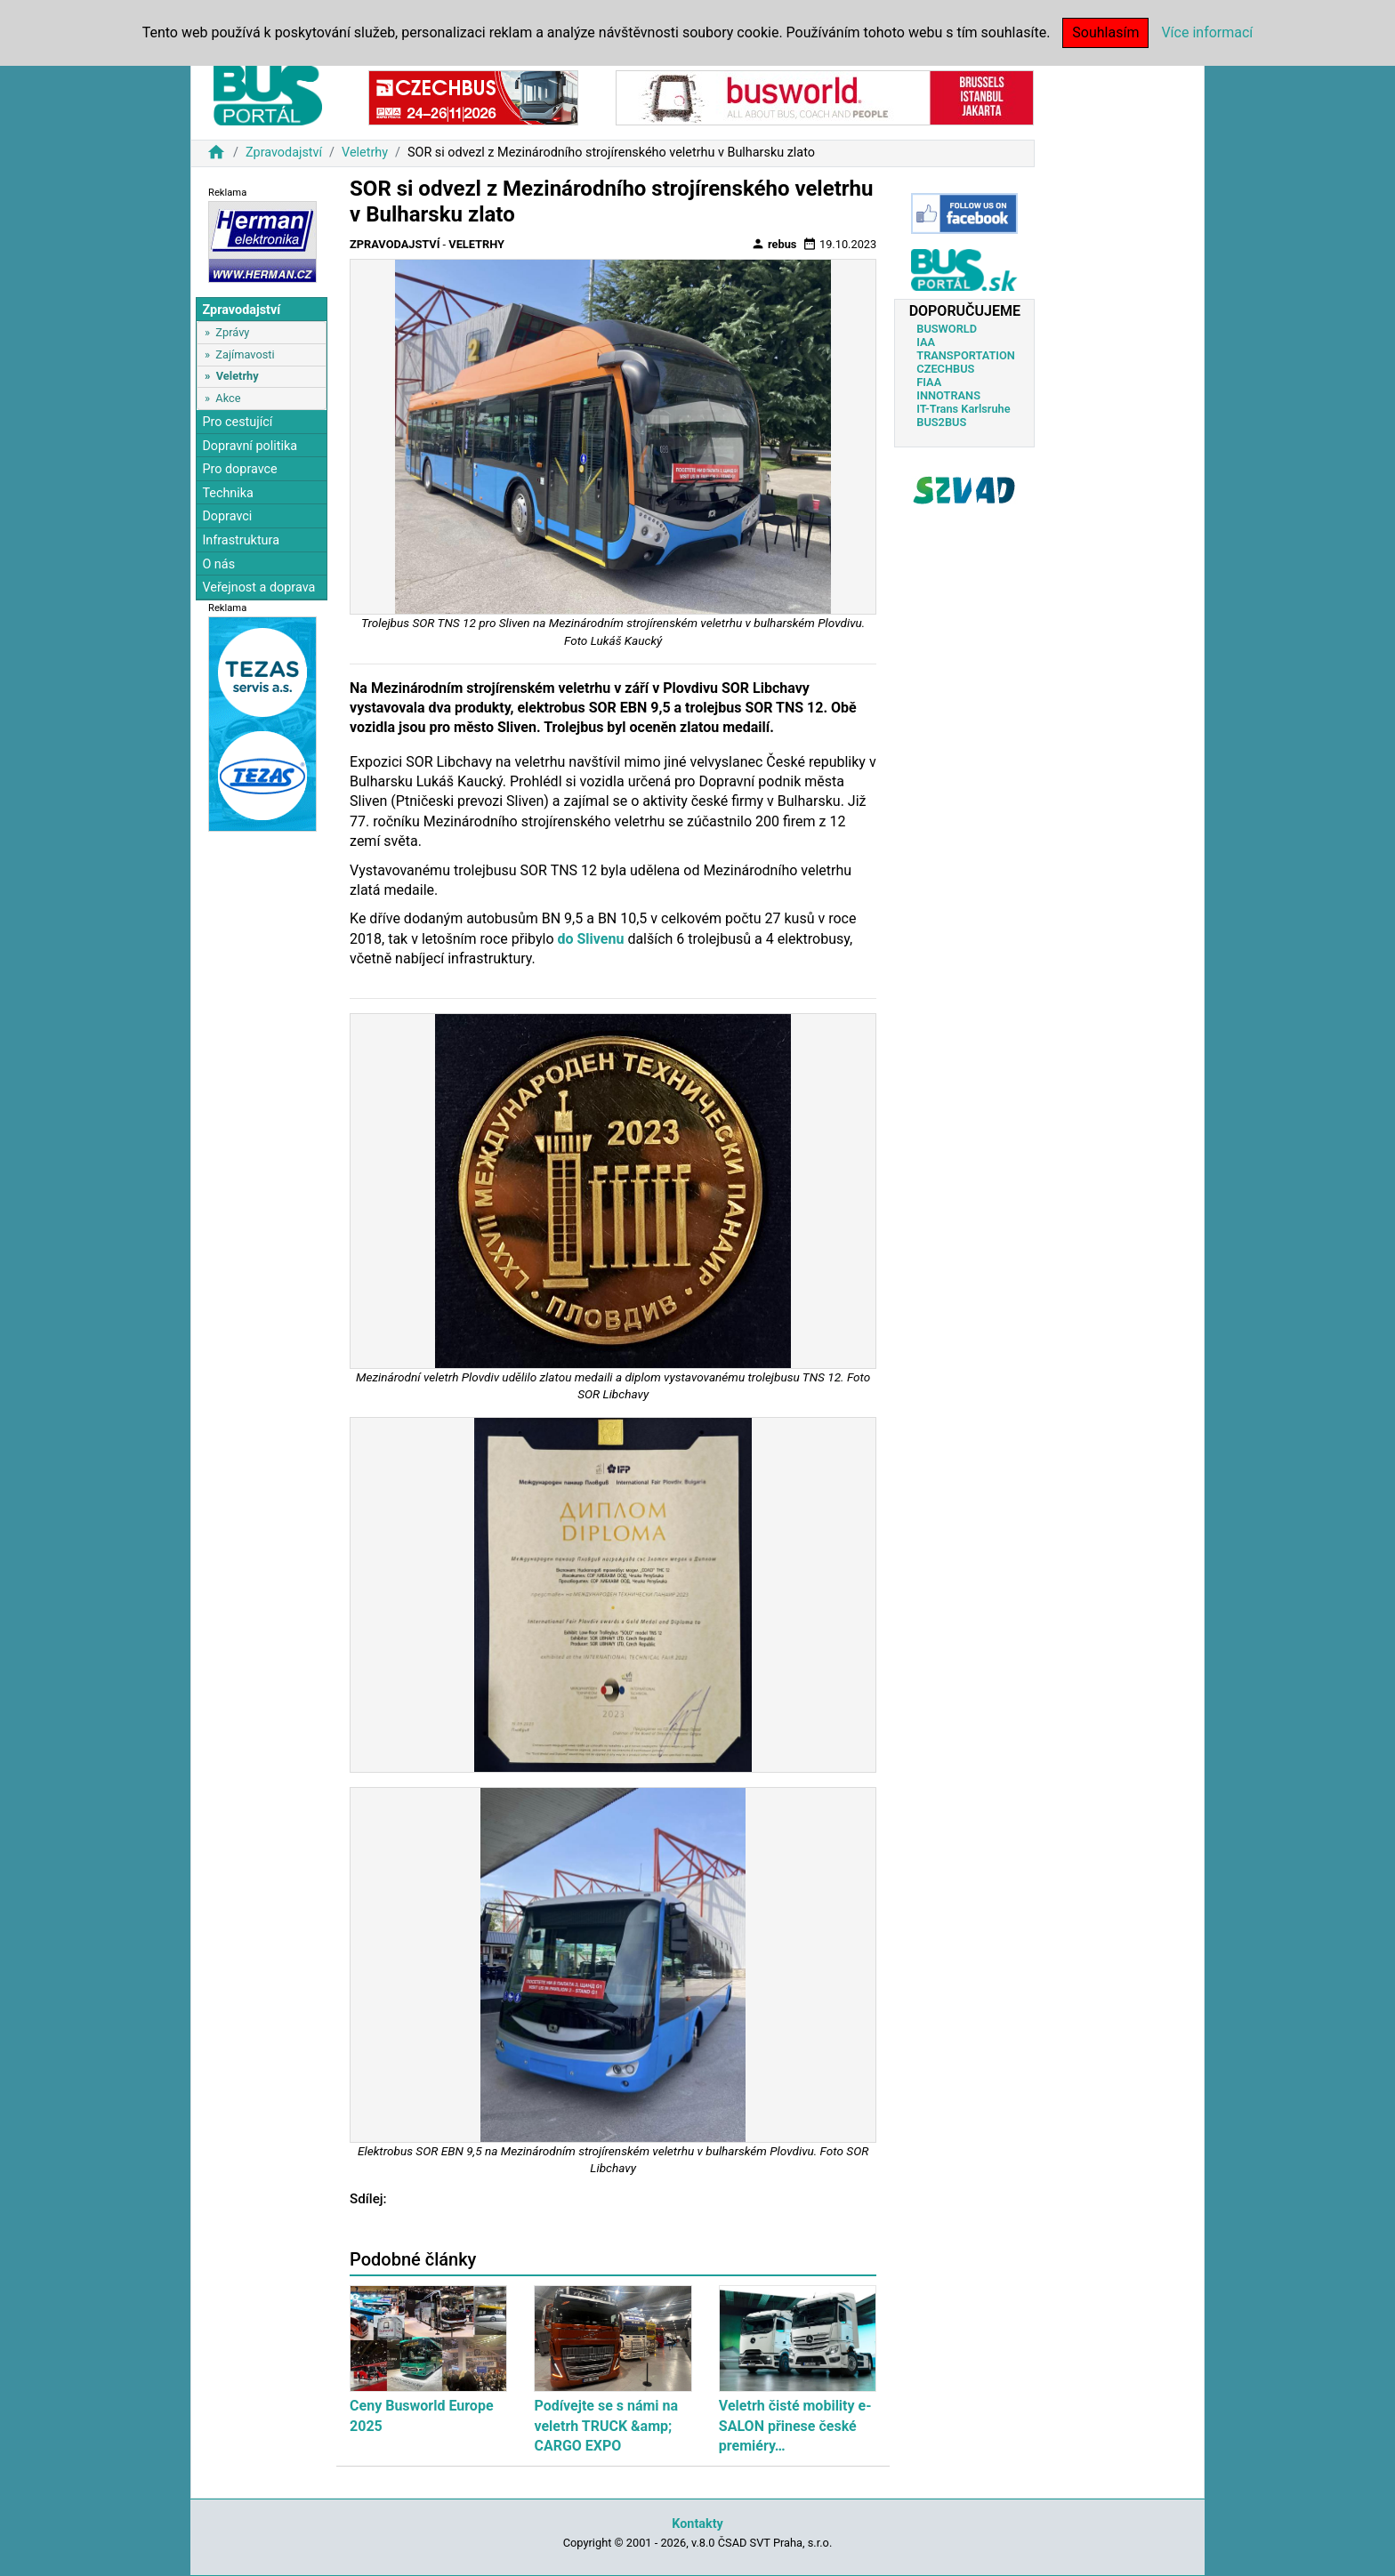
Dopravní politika (249, 446)
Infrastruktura (240, 540)
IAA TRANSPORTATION (965, 348)
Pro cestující (237, 422)
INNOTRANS (948, 395)
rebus (774, 244)
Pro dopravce (239, 469)
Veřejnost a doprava (258, 587)
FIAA (928, 382)
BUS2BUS (941, 422)
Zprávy (232, 332)
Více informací (1207, 32)
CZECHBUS (945, 368)
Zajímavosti (244, 354)
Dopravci (227, 516)
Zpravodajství (284, 152)
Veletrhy (365, 152)
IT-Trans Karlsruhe (963, 408)
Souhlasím (1105, 32)
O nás (218, 564)
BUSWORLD (946, 328)
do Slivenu (592, 938)
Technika (228, 493)
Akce (227, 398)
